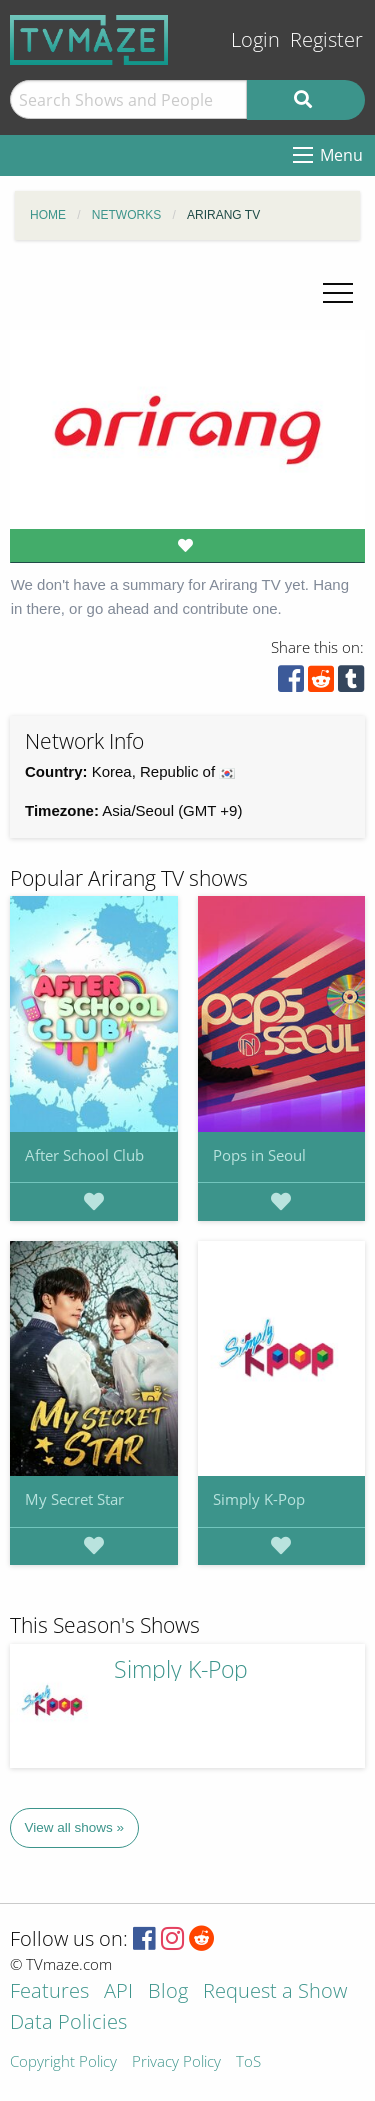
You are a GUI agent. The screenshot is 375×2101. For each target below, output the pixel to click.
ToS (248, 2062)
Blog (168, 1992)
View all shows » (75, 1827)
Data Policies (68, 2023)
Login (255, 39)
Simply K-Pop (259, 1499)
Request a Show (275, 1992)
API (118, 1992)
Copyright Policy (63, 2062)
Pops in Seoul (259, 1155)
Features (49, 1992)
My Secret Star (74, 1499)
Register (326, 39)
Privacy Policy (176, 2062)
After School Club (84, 1155)
